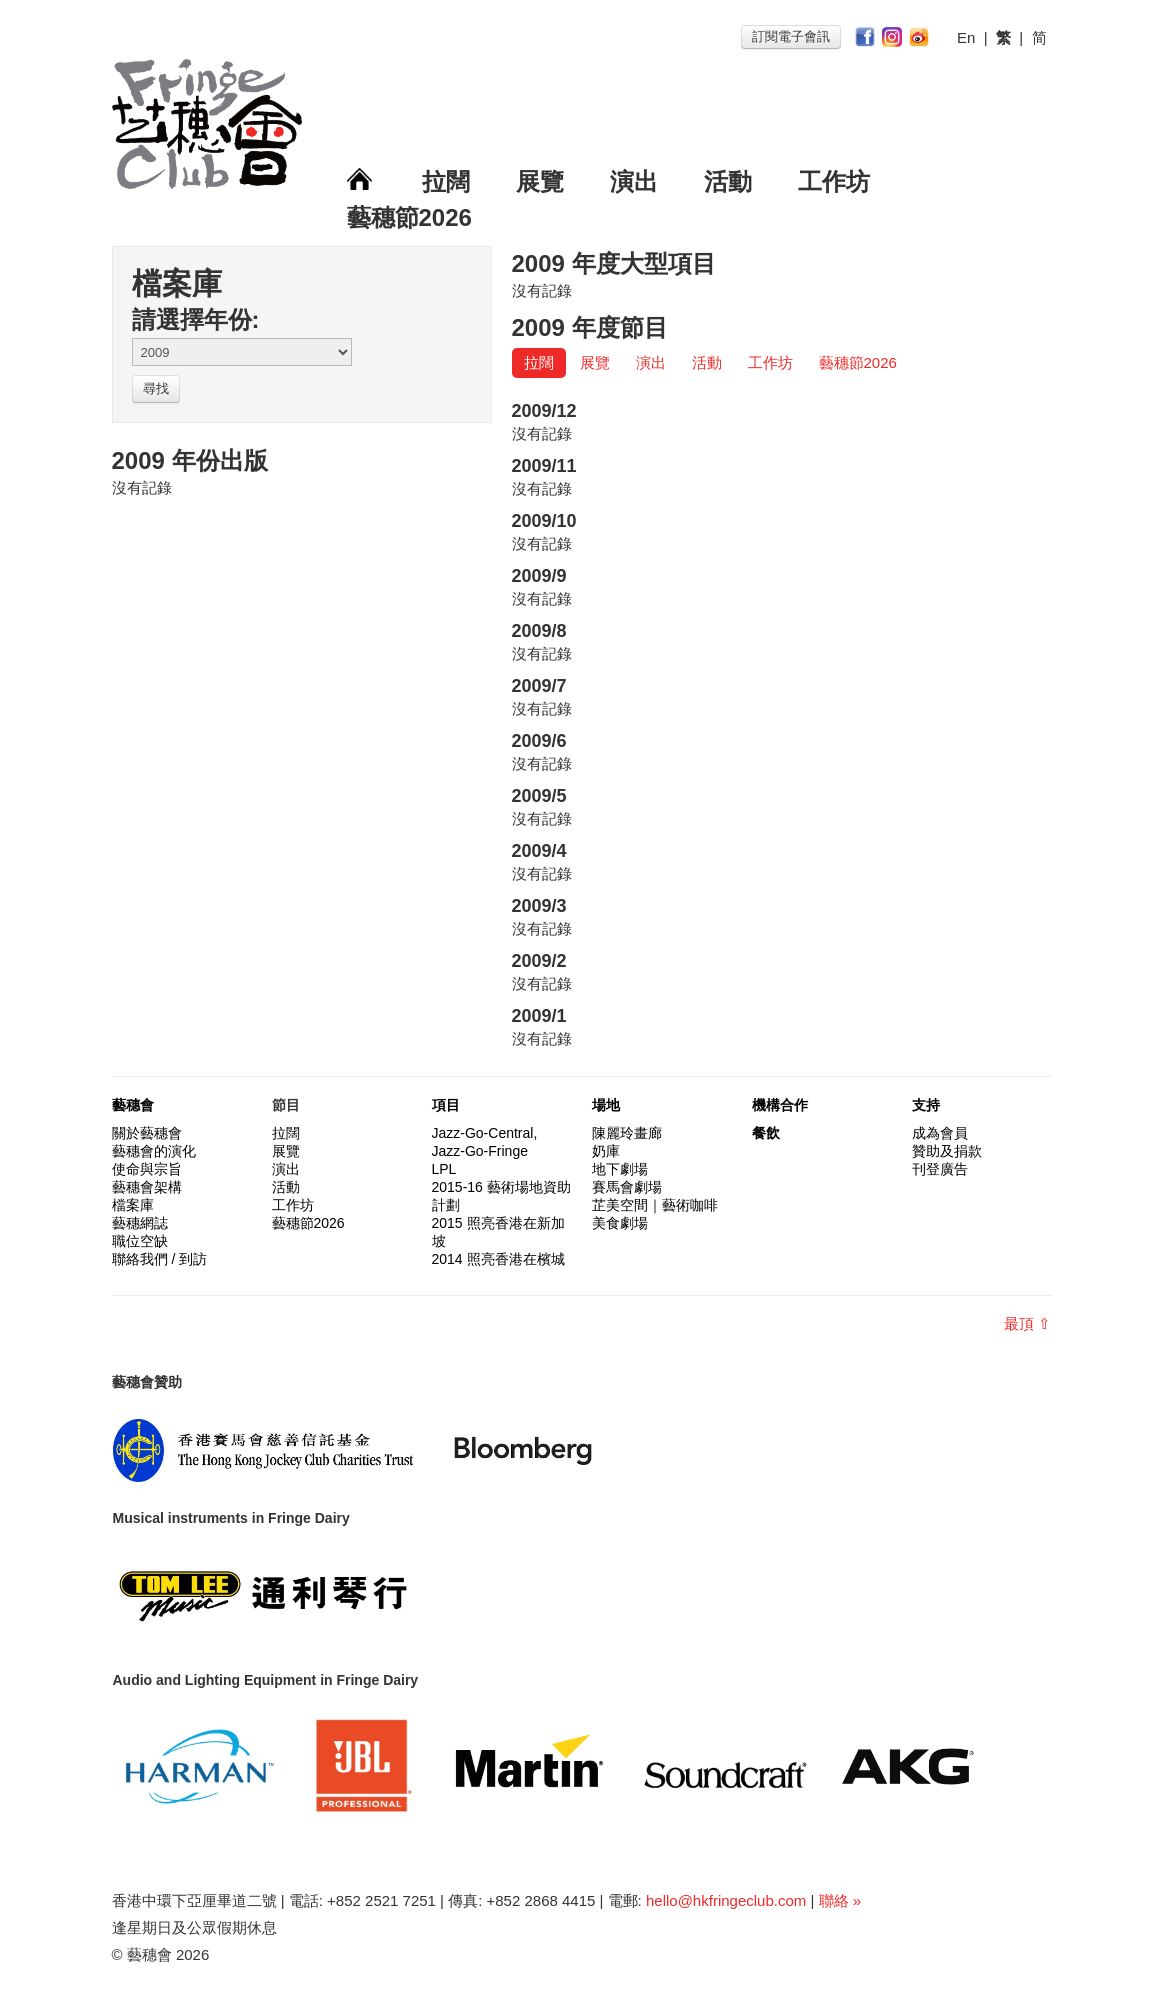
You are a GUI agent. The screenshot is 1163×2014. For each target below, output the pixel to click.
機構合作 (780, 1105)
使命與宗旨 (147, 1169)
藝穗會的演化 (154, 1151)
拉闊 (446, 181)
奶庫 (606, 1151)
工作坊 (834, 181)
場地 (606, 1105)
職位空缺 (140, 1241)
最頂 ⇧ (1027, 1323)
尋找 (156, 388)
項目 (446, 1105)
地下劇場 (620, 1169)
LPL (444, 1169)
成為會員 (940, 1133)
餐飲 (766, 1133)
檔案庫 (133, 1205)
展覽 (540, 181)
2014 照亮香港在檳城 (498, 1259)
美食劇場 (620, 1223)
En (966, 37)
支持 (926, 1105)
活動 (728, 181)
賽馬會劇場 (627, 1187)
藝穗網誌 (140, 1223)
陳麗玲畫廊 (627, 1133)
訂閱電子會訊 (791, 36)
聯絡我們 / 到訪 (160, 1259)
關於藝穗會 (147, 1133)
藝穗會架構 (147, 1187)
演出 (634, 181)
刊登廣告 (940, 1169)
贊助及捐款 (947, 1151)
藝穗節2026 (409, 217)
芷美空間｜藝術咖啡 (655, 1205)
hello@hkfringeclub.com (726, 1900)
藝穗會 (133, 1105)
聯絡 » (840, 1900)
